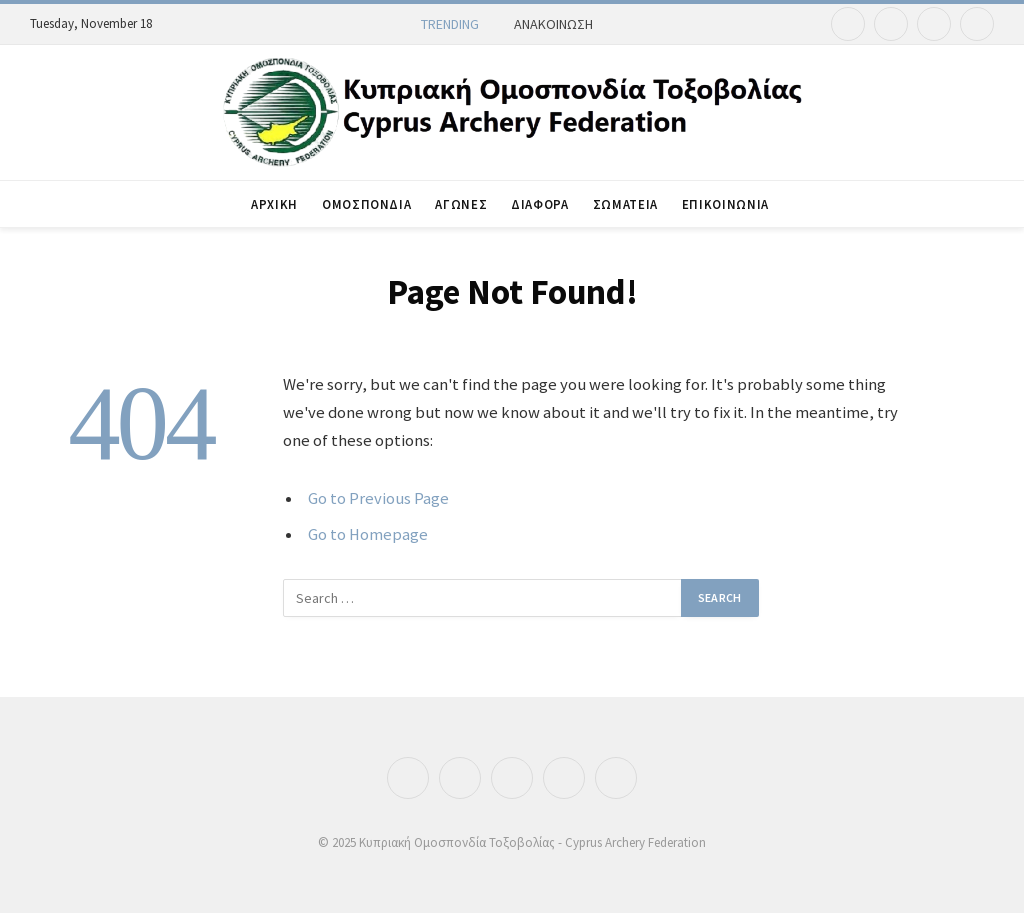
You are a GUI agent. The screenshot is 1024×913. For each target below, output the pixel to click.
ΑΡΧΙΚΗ (274, 204)
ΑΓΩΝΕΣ (461, 204)
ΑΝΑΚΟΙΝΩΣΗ (553, 24)
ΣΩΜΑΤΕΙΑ (625, 204)
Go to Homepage (368, 534)
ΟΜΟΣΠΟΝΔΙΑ (366, 204)
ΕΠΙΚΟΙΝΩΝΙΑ (725, 204)
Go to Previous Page (378, 498)
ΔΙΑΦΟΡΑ (539, 204)
